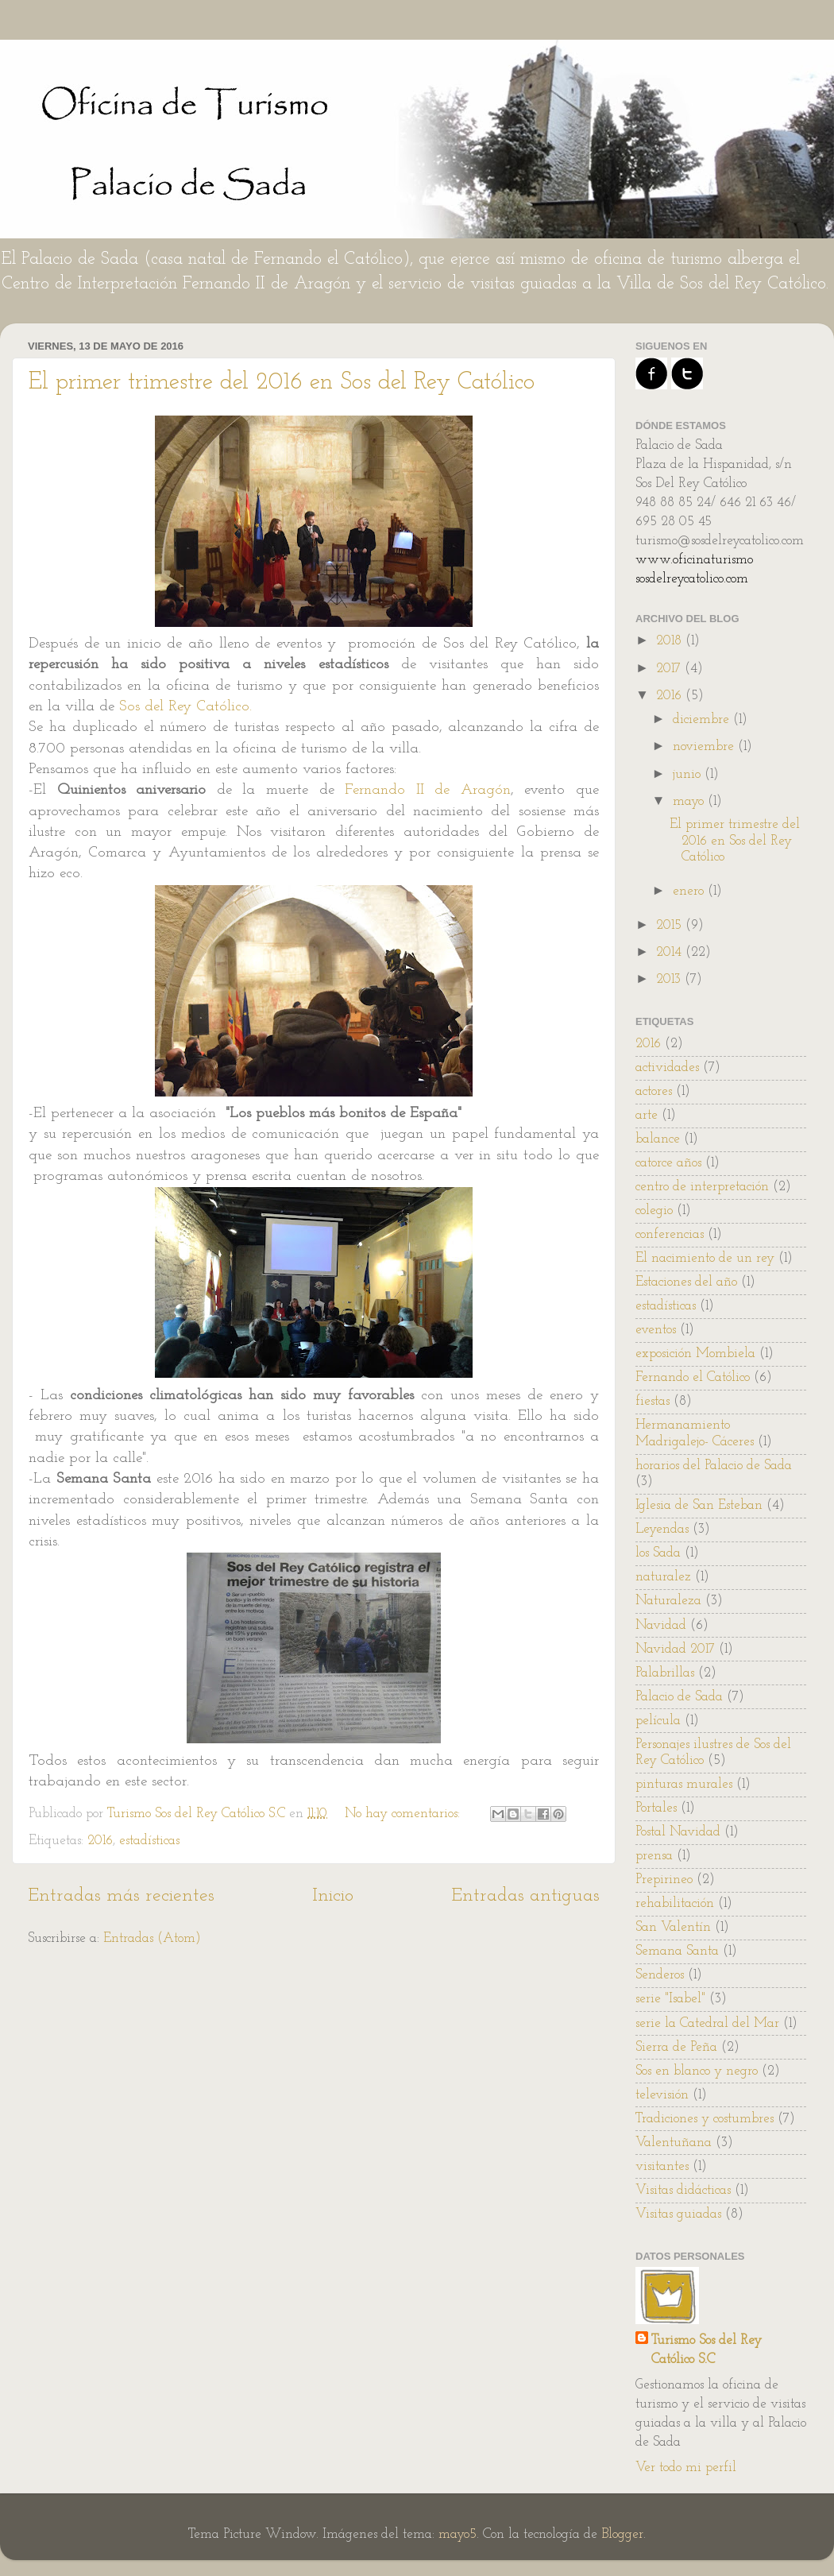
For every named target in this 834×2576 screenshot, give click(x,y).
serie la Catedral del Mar (707, 2023)
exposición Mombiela (695, 1353)
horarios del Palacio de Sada (713, 1465)
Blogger (622, 2534)
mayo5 (457, 2534)
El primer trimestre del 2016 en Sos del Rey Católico (282, 382)
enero (690, 891)
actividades (667, 1067)
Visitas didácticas (683, 2190)
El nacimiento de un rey (704, 1258)
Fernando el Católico (692, 1377)
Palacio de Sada (679, 1697)
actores (653, 1091)
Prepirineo (664, 1879)
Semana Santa (677, 1951)
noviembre (705, 746)
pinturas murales (683, 1784)
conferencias (669, 1234)
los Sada (658, 1553)
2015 (670, 925)
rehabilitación (674, 1903)
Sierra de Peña (676, 2047)
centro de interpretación (702, 1186)
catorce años (668, 1163)
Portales (656, 1808)
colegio (654, 1210)
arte (646, 1115)
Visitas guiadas (678, 2214)
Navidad (660, 1625)
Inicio (332, 1895)
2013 (670, 979)
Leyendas (662, 1529)
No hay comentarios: (404, 1813)
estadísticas (149, 1840)
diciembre (703, 719)
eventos (655, 1329)
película (658, 1720)
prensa (654, 1855)
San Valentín (673, 1927)
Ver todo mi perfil (685, 2467)
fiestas (652, 1401)
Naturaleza (668, 1600)
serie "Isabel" (670, 1998)
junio (689, 774)
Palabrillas (664, 1673)
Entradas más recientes (121, 1895)
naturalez (663, 1577)
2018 (670, 641)
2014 (670, 952)
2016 (100, 1840)
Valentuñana (673, 2142)
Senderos (659, 1975)
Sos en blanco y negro (696, 2071)
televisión (662, 2095)
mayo (690, 801)
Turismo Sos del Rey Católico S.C (706, 2350)
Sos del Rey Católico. (185, 706)
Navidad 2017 (675, 1649)
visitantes (662, 2166)
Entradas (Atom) (152, 1938)
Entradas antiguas (525, 1895)
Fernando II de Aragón (428, 790)
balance (657, 1139)
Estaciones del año (686, 1282)
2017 (670, 668)
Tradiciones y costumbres (704, 2118)
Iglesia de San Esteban (699, 1505)
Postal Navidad (677, 1832)
